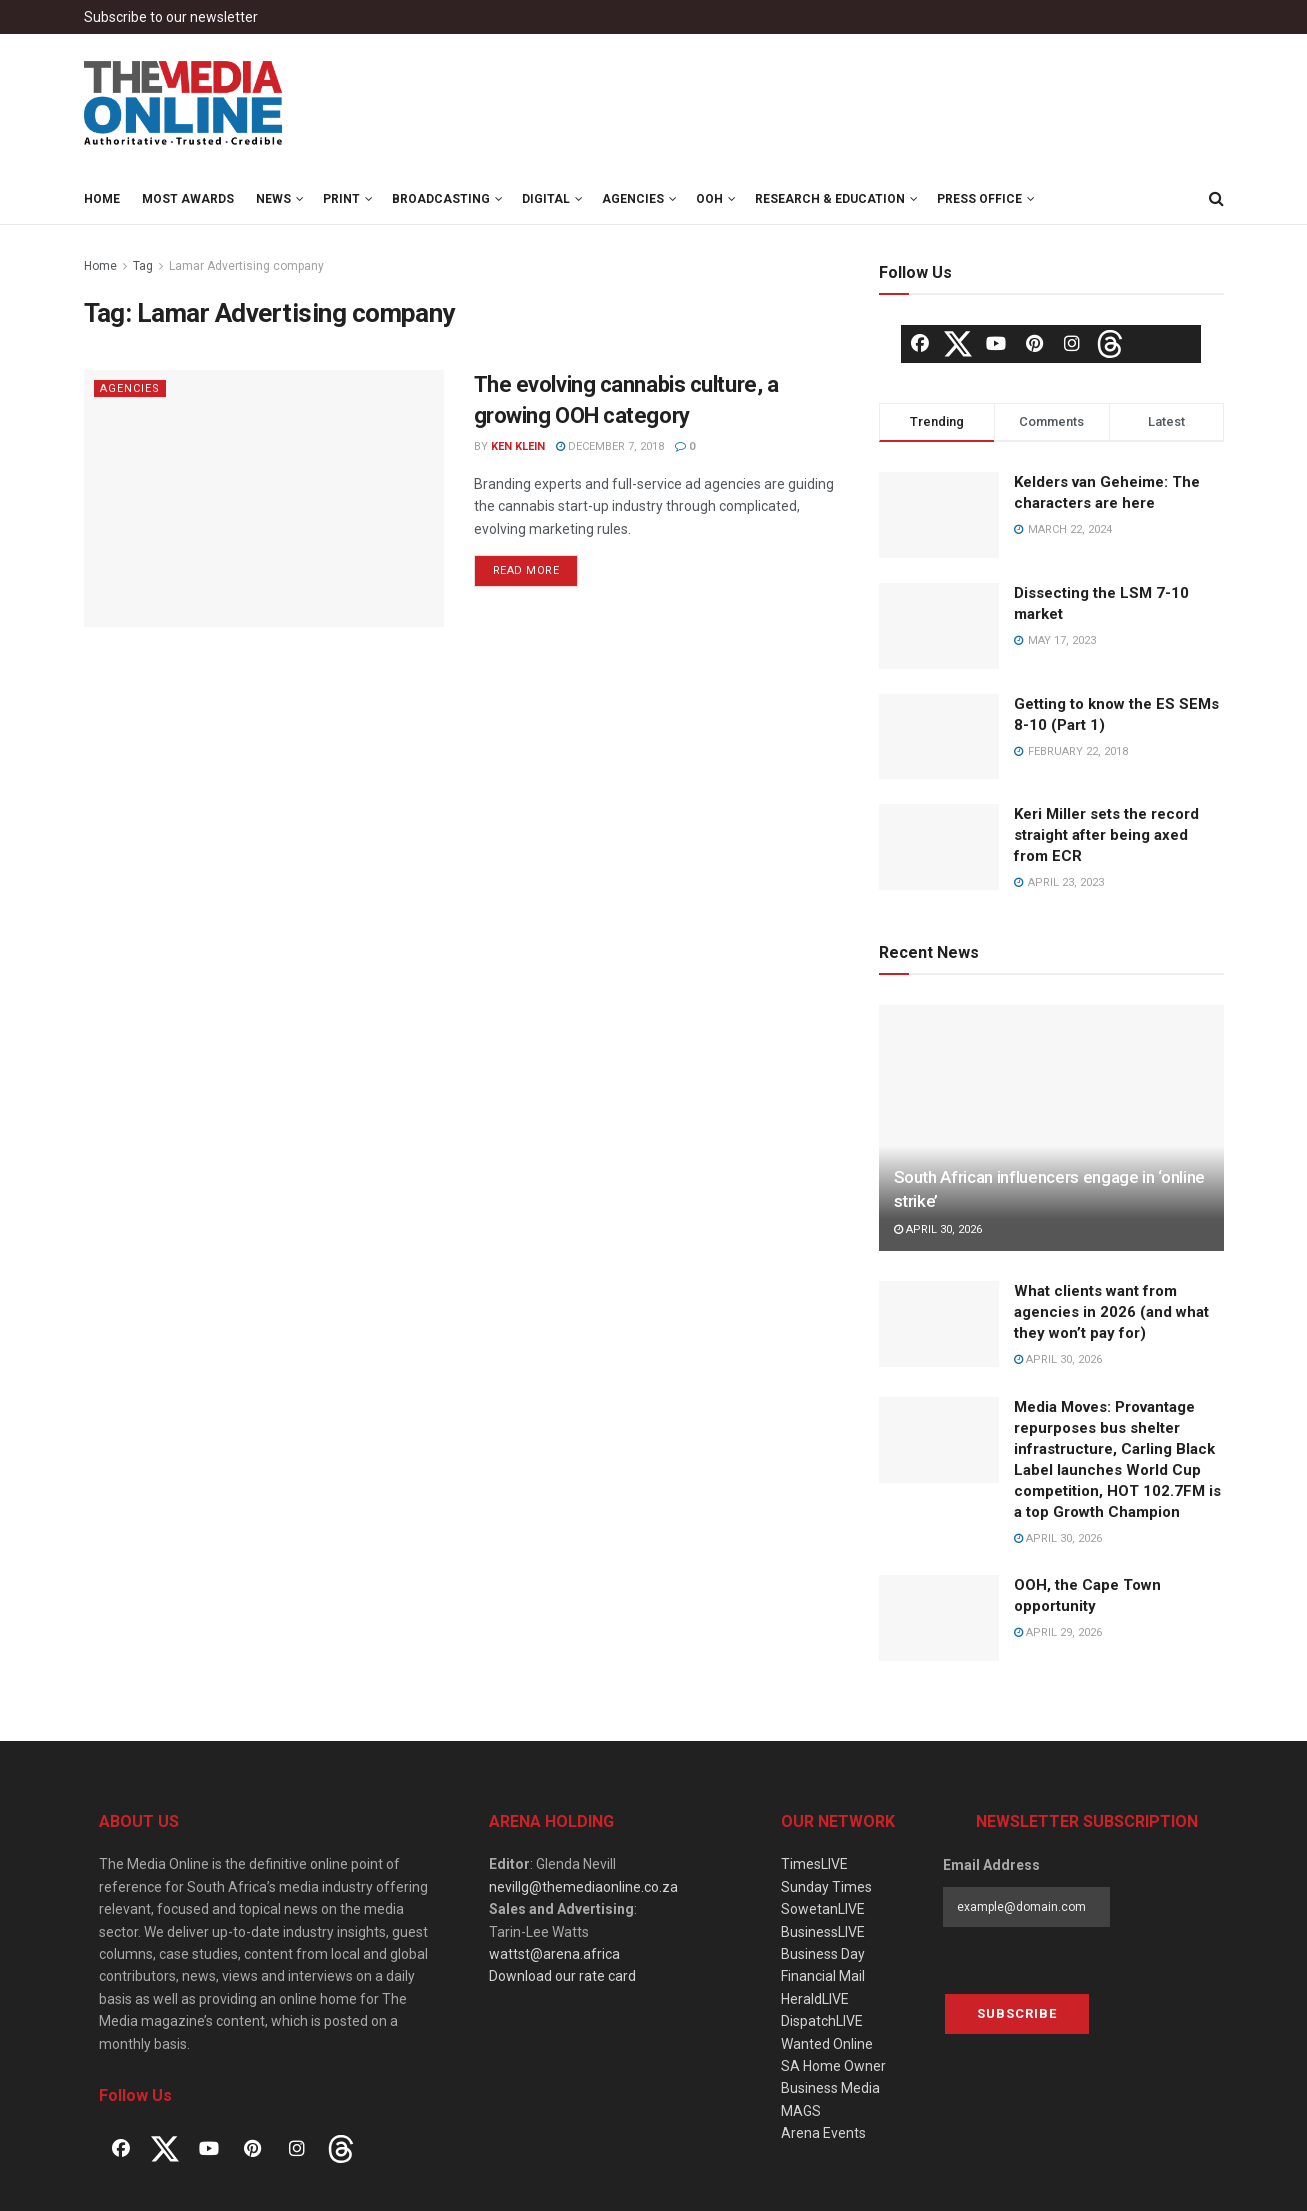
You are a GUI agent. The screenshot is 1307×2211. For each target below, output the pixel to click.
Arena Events (823, 2133)
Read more (526, 570)
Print (341, 199)
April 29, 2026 (1058, 1632)
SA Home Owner (833, 2066)
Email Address (991, 1865)
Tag (143, 266)
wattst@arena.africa (554, 1954)
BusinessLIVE (823, 1932)
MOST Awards (188, 199)
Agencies (633, 199)
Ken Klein (518, 446)
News (273, 199)
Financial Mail (823, 1976)
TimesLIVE (814, 1864)
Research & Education (830, 199)
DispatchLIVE (822, 2021)
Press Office (979, 199)
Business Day (823, 1954)
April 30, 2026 (938, 1229)
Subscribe (1017, 2013)
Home (102, 199)
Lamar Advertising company (246, 266)
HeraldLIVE (815, 1999)
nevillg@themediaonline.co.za (583, 1887)
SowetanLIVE (823, 1909)
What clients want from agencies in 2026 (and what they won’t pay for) (1111, 1312)
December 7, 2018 (610, 446)
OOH (709, 199)
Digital (546, 199)
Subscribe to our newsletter (171, 17)
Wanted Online (827, 2044)
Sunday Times (826, 1887)
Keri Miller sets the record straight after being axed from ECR (1106, 835)
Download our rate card (562, 1976)
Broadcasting (441, 199)
